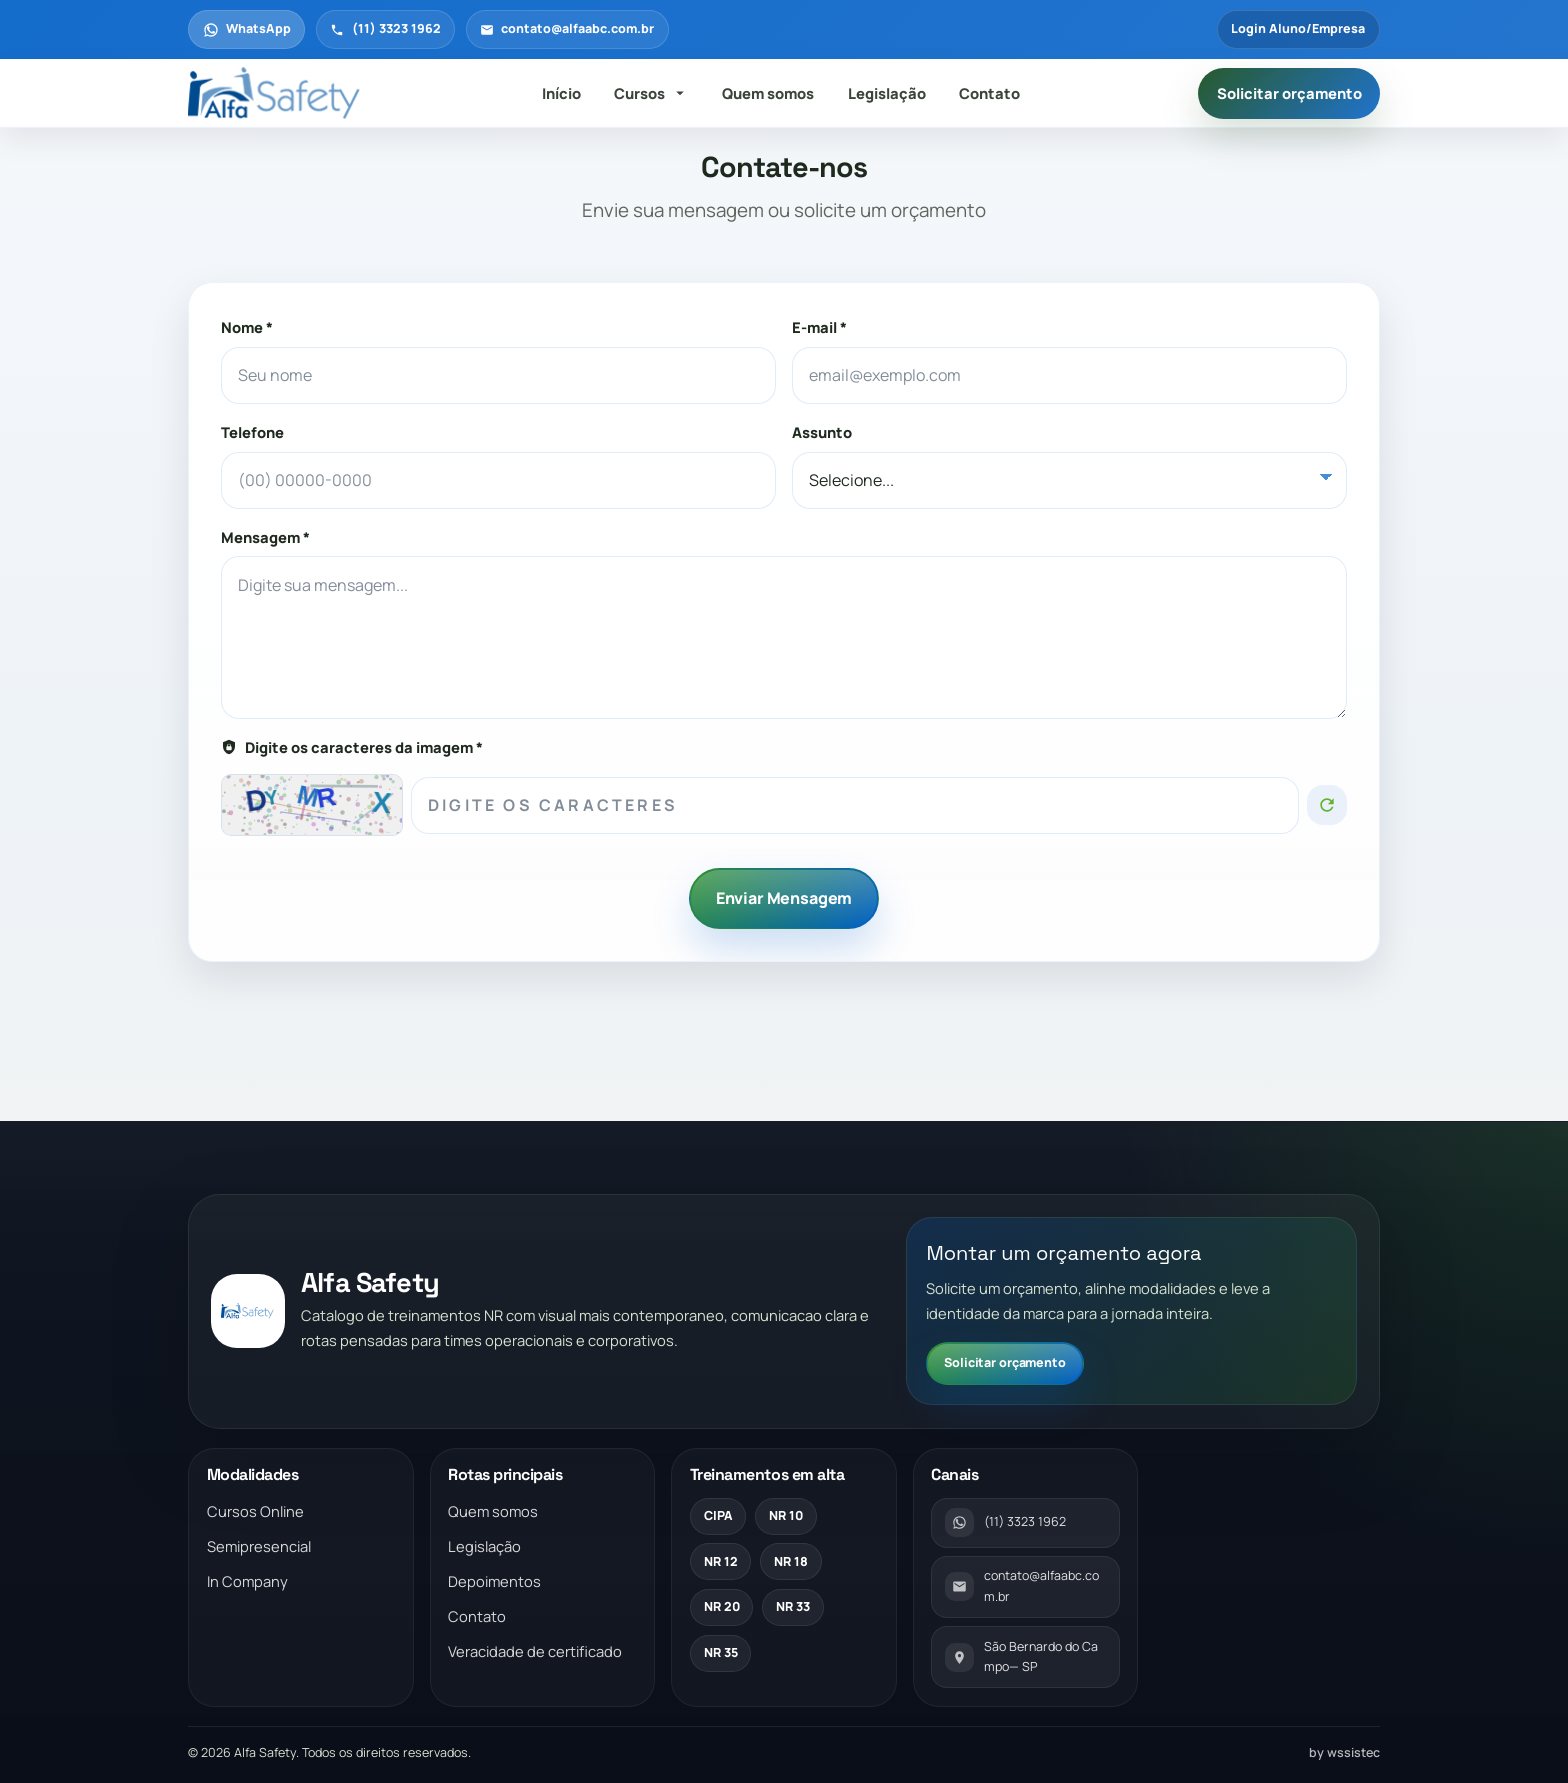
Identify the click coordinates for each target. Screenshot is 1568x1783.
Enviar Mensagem (784, 898)
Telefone (252, 432)
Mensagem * (265, 537)
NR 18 (791, 1561)
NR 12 (721, 1561)
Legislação (887, 93)
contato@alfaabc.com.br (567, 28)
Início (561, 93)
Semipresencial (259, 1546)
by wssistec (1344, 1752)
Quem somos (768, 93)
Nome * (247, 327)
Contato (989, 93)
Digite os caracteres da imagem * (352, 747)
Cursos (651, 93)
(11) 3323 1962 (385, 28)
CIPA (718, 1515)
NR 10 (786, 1515)
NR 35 (721, 1652)
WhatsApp (247, 28)
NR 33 (793, 1606)
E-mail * (819, 327)
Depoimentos (494, 1581)
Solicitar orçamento (1289, 93)
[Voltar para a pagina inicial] (276, 94)
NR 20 (722, 1606)
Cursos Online (255, 1511)
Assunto (822, 432)
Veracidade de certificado (535, 1651)
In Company (247, 1581)
